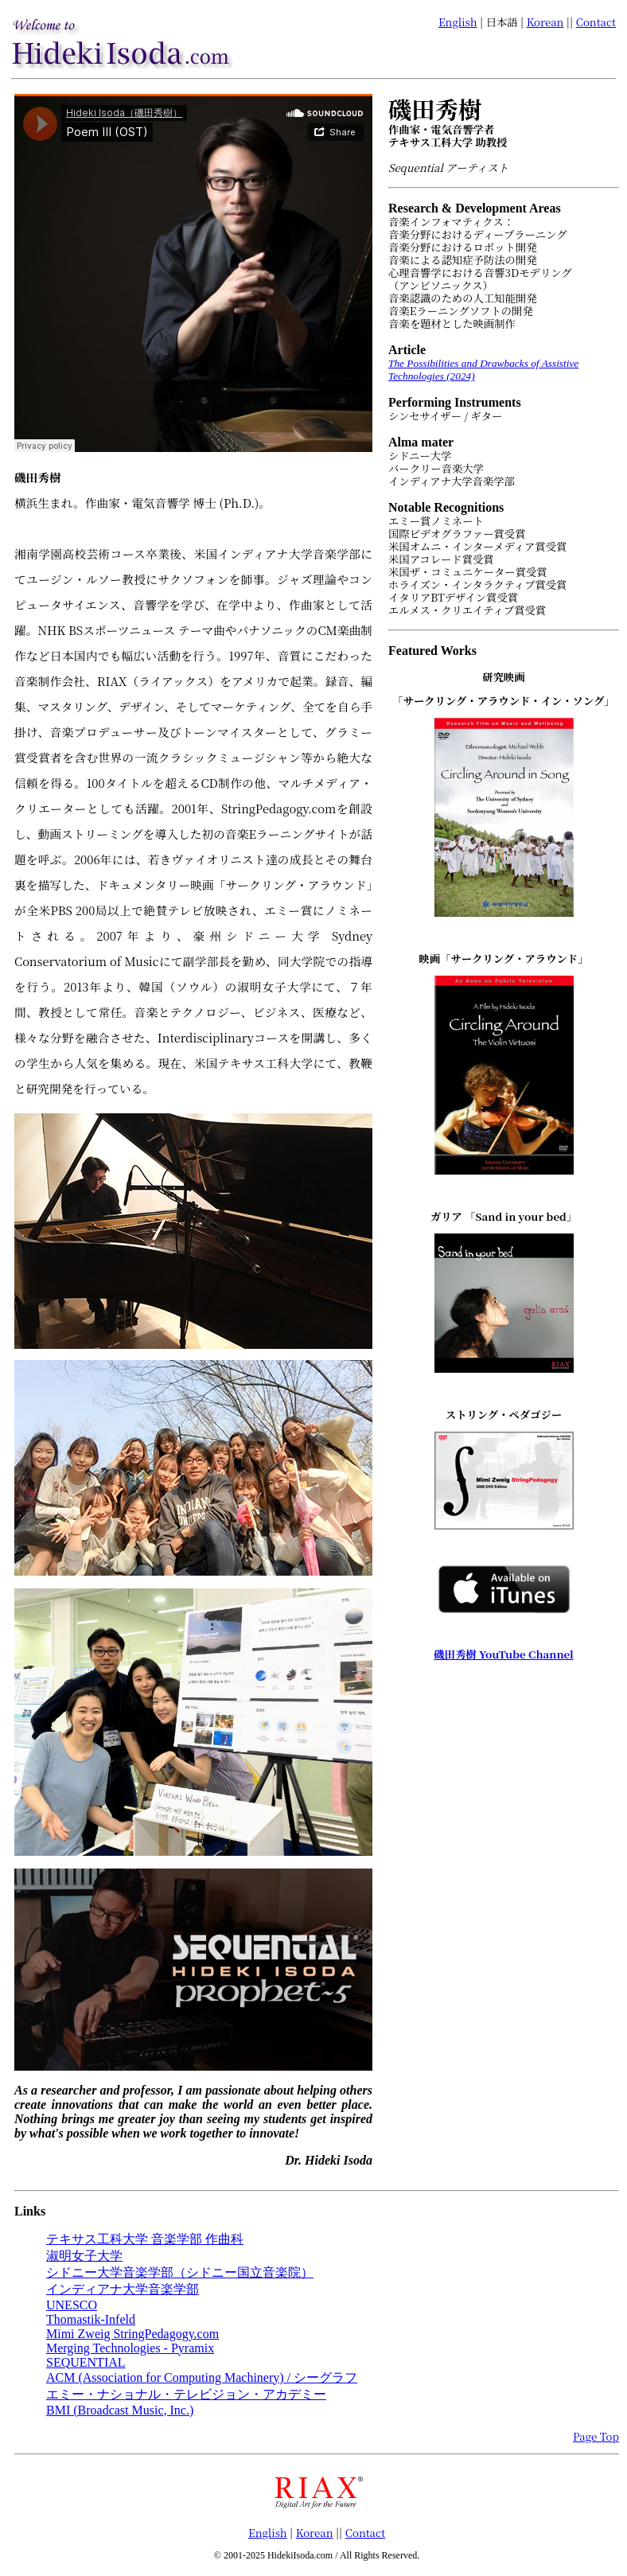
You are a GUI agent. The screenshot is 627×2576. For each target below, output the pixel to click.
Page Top (596, 2436)
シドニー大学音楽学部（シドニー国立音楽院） (180, 2272)
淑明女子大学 (84, 2255)
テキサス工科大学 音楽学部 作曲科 (144, 2239)
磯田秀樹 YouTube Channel (503, 1654)
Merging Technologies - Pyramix (130, 2348)
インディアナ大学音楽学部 (122, 2289)
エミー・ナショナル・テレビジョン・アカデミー (186, 2394)
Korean (545, 21)
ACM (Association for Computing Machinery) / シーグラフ (201, 2377)
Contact (596, 21)
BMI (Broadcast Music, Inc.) (119, 2410)
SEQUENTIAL (86, 2362)
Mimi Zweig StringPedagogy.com (132, 2333)
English (457, 21)
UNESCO (71, 2305)
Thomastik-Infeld (90, 2319)
